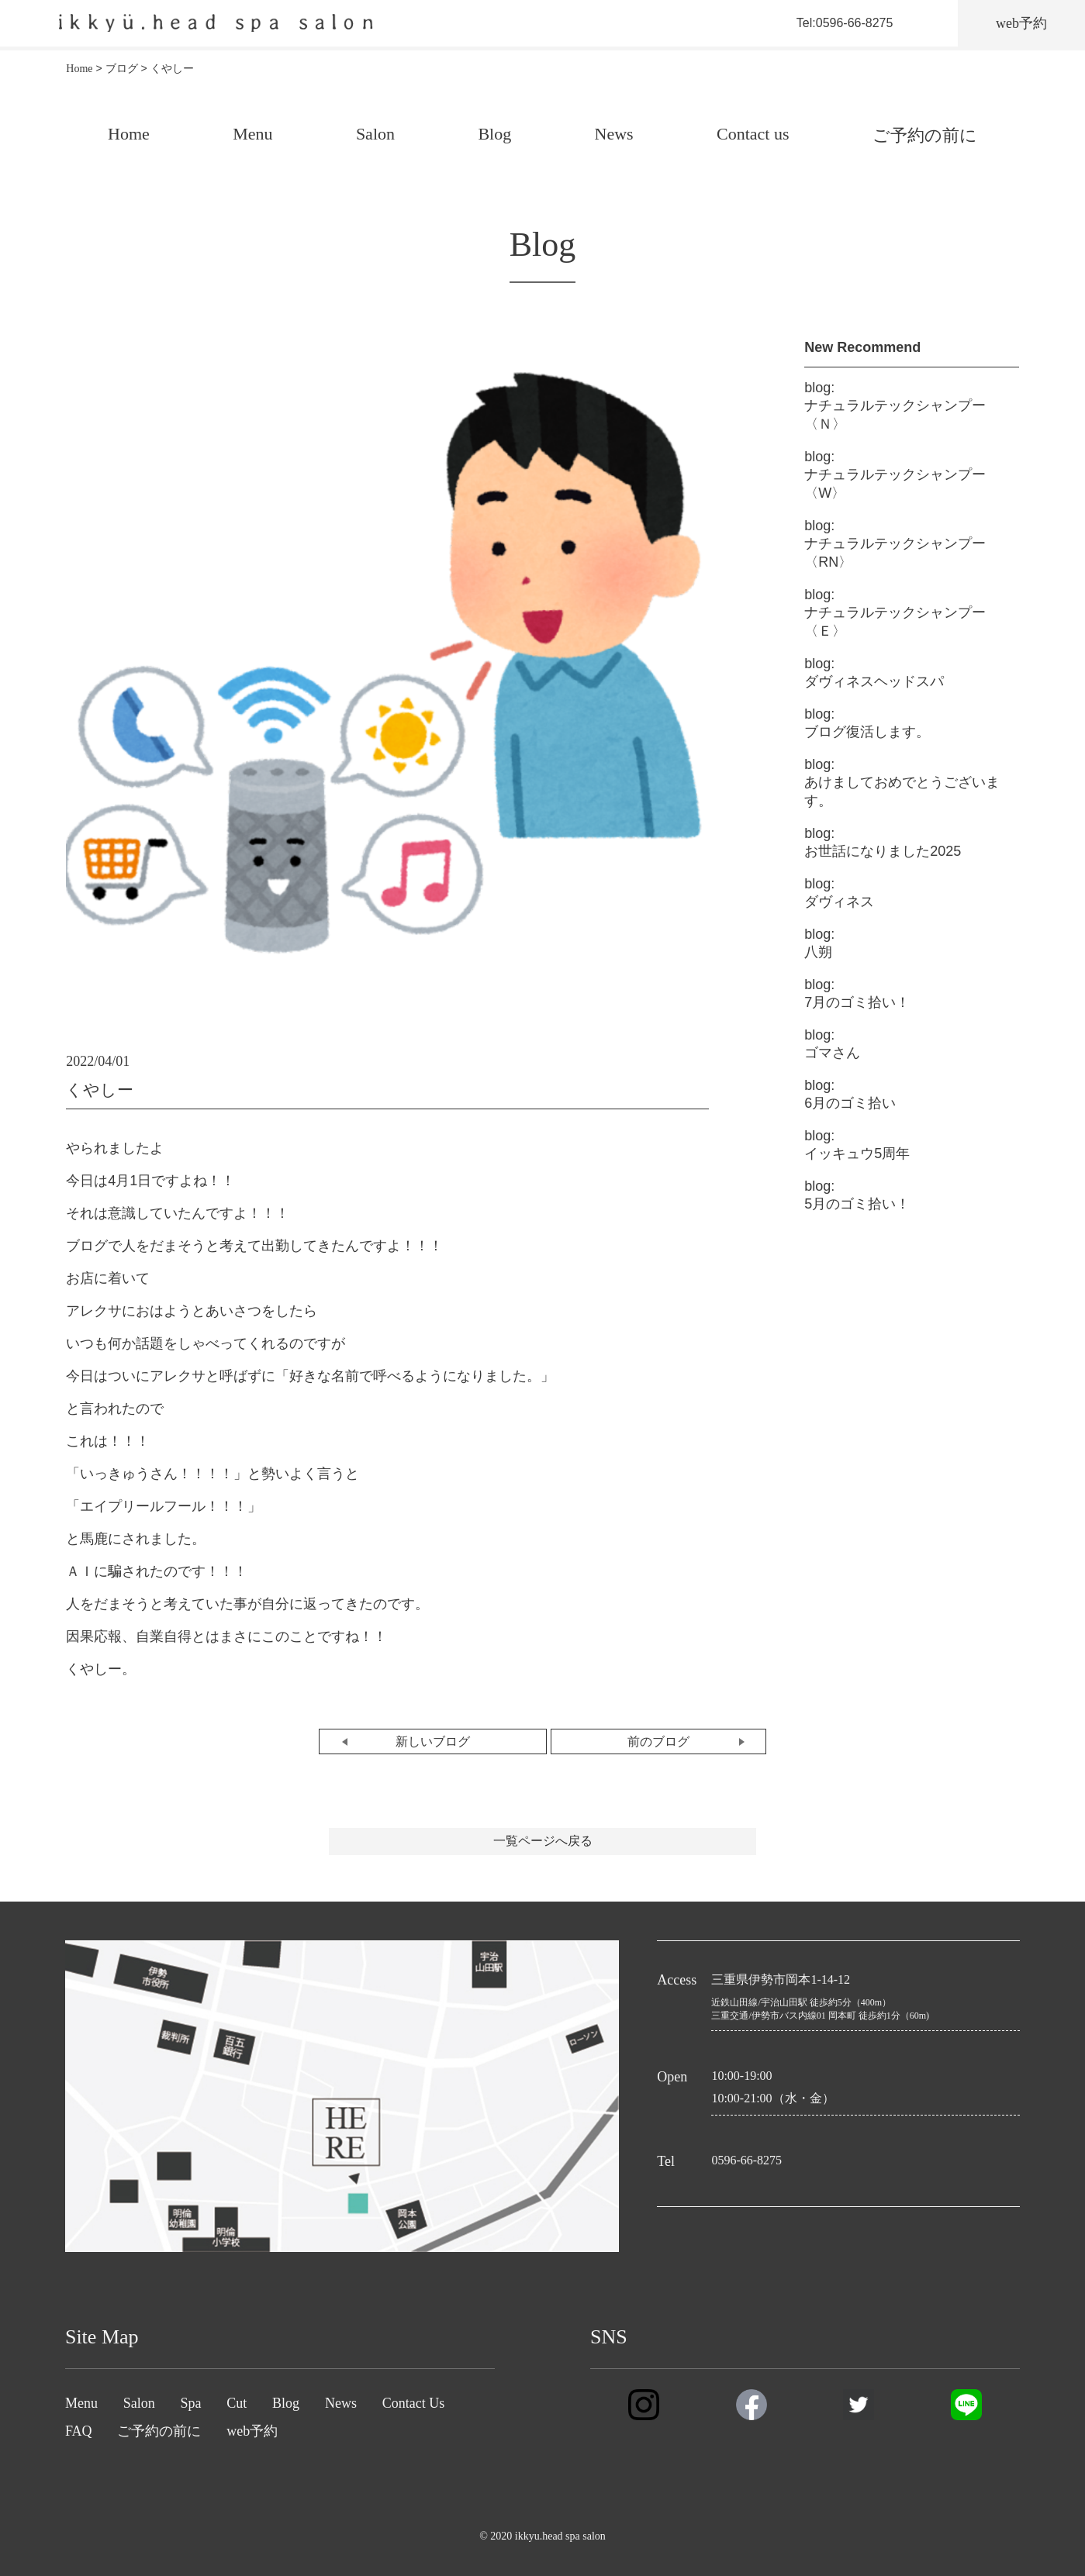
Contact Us (413, 2403)
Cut (236, 2403)
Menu (252, 133)
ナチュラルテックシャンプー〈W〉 (895, 475)
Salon (375, 133)
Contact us (753, 133)
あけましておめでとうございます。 (902, 783)
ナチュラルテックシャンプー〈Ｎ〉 (895, 406)
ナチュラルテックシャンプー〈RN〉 (895, 544)
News (614, 133)
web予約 (252, 2431)
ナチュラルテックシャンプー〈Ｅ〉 (895, 613)
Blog (494, 133)
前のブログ (658, 1741)
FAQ (78, 2431)
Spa (191, 2403)
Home (129, 133)
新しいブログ (433, 1741)
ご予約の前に (924, 135)
